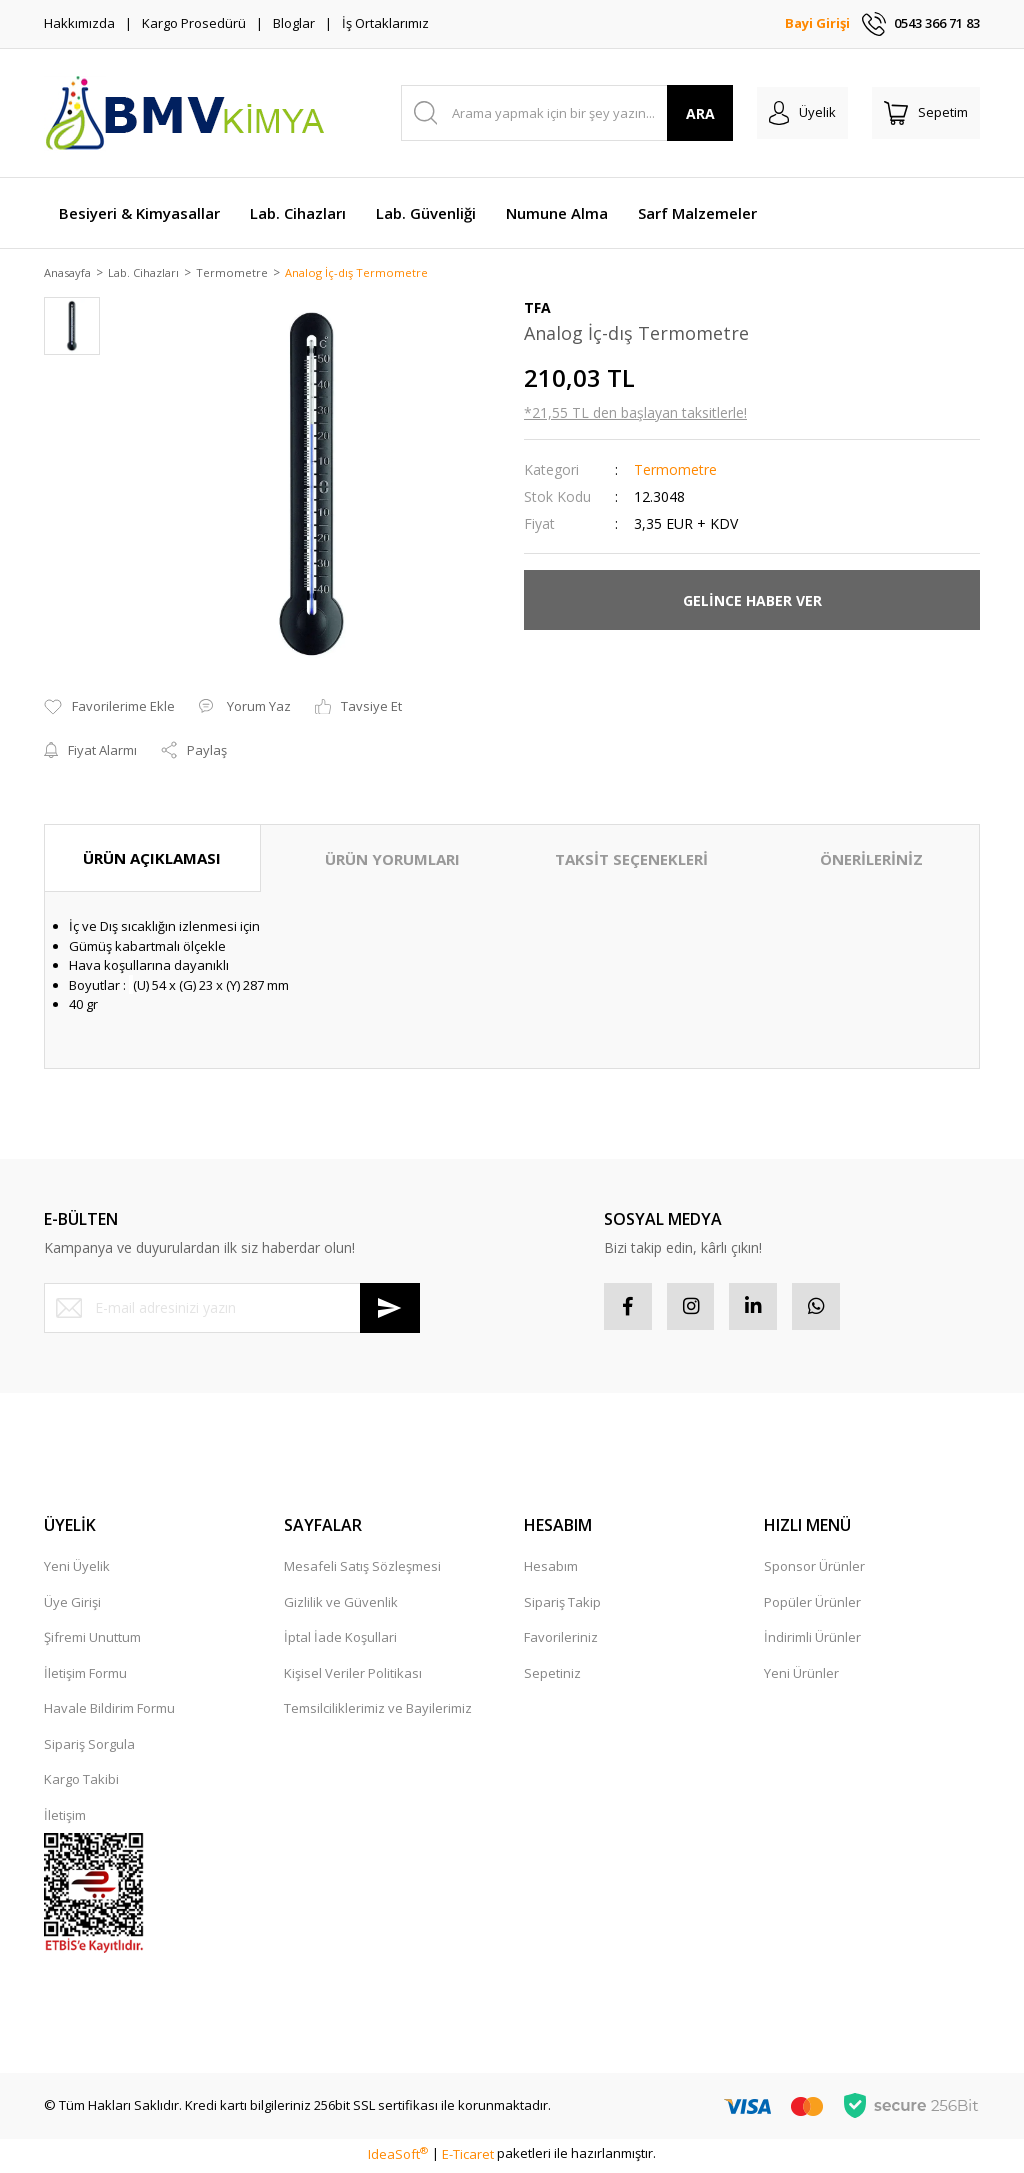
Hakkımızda (79, 23)
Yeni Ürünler (801, 1677)
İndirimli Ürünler (812, 1641)
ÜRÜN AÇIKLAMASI (152, 859)
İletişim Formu (85, 1677)
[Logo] (184, 113)
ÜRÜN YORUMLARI (392, 860)
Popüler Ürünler (812, 1606)
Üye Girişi (72, 1606)
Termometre (675, 471)
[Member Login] (802, 113)
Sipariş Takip (562, 1606)
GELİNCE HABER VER (752, 601)
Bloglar (294, 23)
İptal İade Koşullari (340, 1641)
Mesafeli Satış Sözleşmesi (362, 1570)
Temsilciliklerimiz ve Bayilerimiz (378, 1712)
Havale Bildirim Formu (109, 1712)
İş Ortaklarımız (385, 23)
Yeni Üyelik (77, 1570)
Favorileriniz (561, 1641)
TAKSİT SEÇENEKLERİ (631, 860)
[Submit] (390, 1309)
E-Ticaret (468, 2158)
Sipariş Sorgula (89, 1748)
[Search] (567, 113)
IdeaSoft (398, 2158)
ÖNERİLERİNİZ (871, 860)
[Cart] (926, 113)
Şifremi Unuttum (92, 1641)
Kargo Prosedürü (194, 23)
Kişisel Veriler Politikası (353, 1677)
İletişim (65, 1819)
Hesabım (551, 1570)
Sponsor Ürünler (814, 1570)
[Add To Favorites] (109, 709)
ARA (700, 113)
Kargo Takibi (81, 1783)
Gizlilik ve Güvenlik (341, 1606)
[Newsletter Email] (232, 1309)
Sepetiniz (552, 1677)
